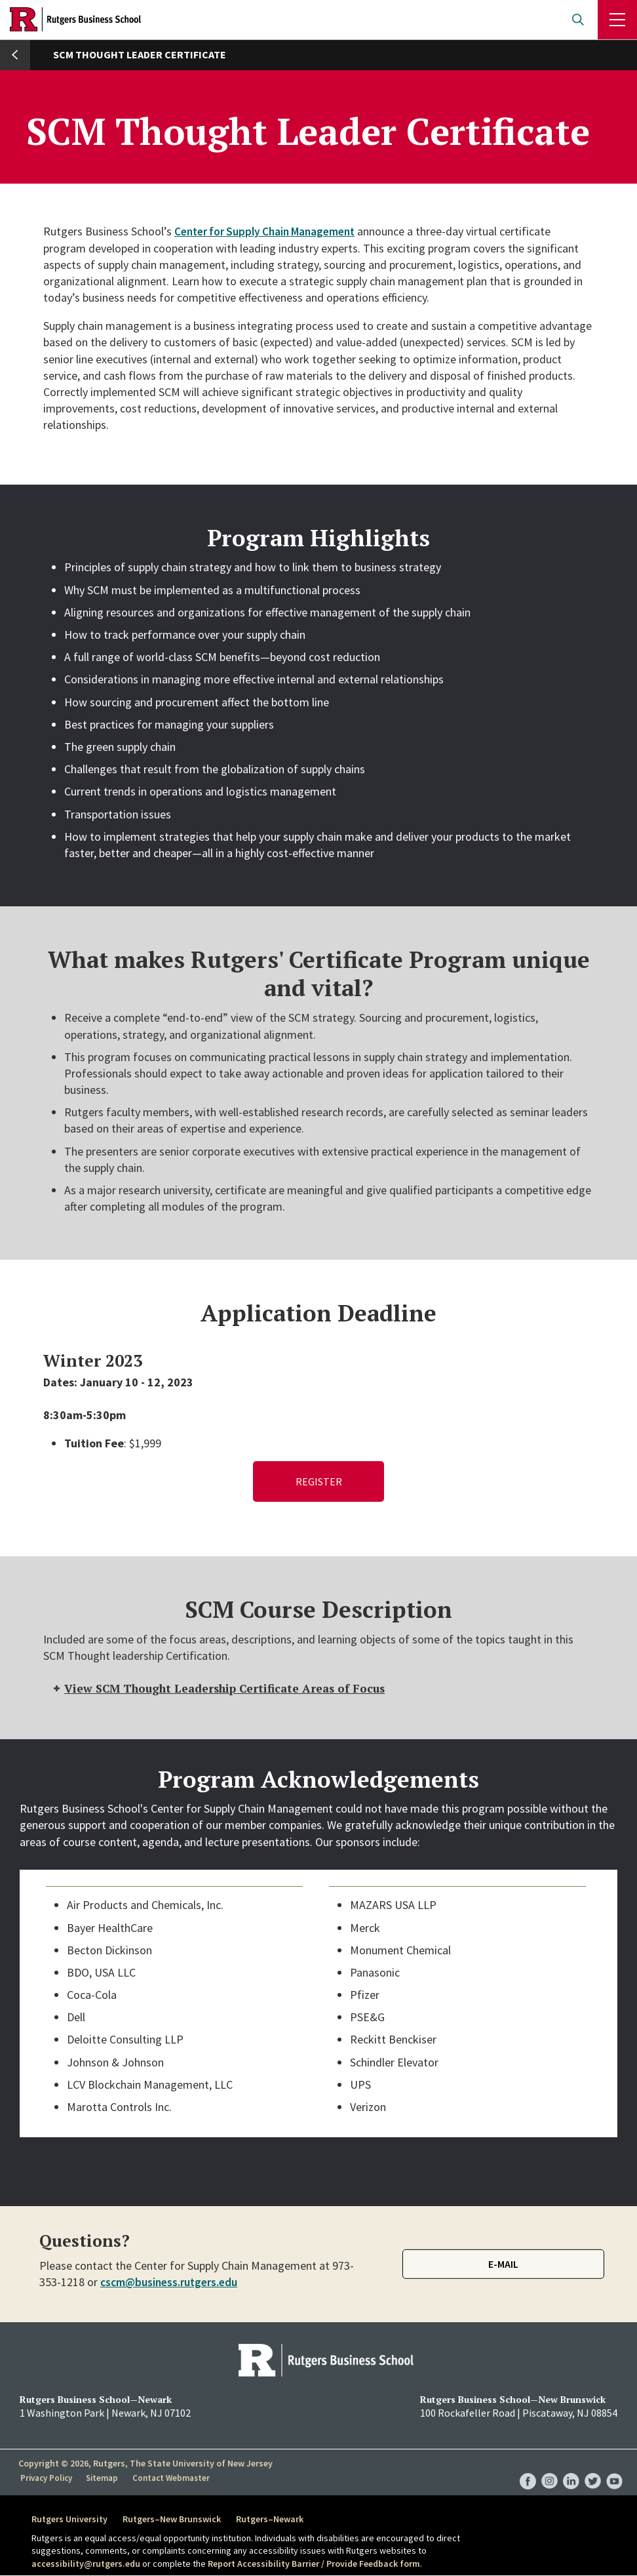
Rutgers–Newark (276, 2520)
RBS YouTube (614, 2469)
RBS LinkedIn (571, 2469)
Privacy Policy (46, 2478)
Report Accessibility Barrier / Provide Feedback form (314, 2564)
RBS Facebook (528, 2469)
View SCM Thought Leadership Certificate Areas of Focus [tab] (225, 1689)
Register (319, 1481)
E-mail (503, 2265)
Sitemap (103, 2478)
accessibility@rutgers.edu (85, 2564)
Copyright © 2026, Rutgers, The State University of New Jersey (145, 2464)
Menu (617, 19)
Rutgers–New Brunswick (175, 2520)
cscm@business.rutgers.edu (171, 2283)
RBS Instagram (549, 2469)
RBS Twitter (593, 2469)
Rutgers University (69, 2520)
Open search (578, 19)
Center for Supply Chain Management (269, 231)
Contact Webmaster (172, 2478)
